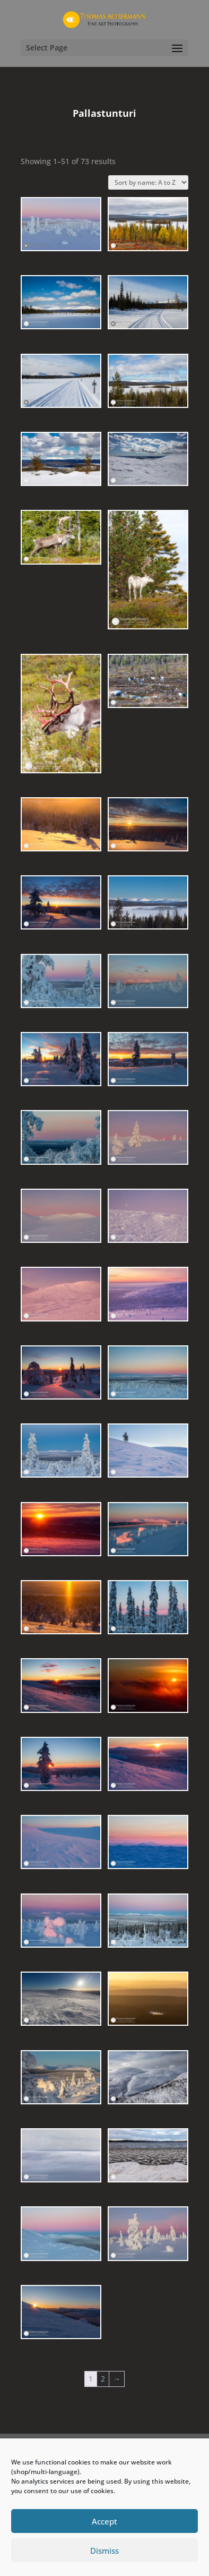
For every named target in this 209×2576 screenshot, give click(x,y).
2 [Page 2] (103, 2379)
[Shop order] (148, 182)
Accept (104, 2521)
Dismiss (104, 2550)
